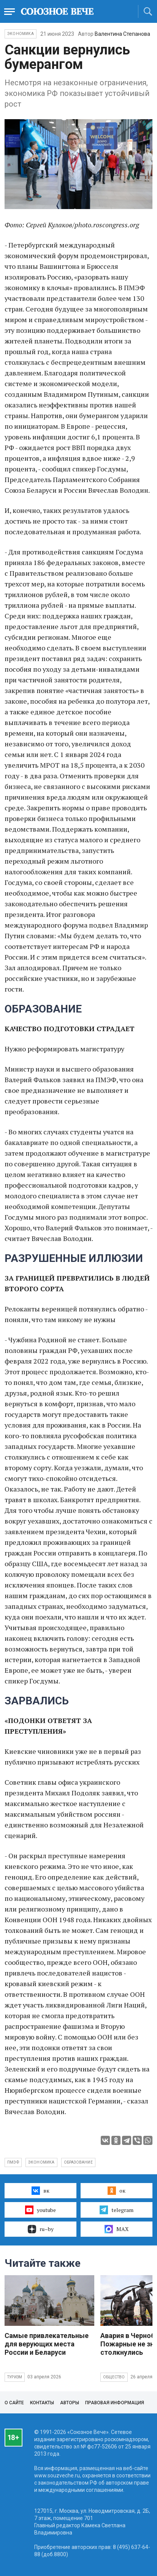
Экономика (20, 34)
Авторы (69, 2402)
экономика (41, 2162)
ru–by (41, 2229)
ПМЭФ (13, 2162)
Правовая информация (114, 2402)
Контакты (42, 2402)
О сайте (14, 2402)
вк (40, 2190)
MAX (116, 2229)
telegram (116, 2209)
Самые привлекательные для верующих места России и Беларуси (47, 2344)
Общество (114, 2377)
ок (116, 2190)
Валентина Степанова (122, 34)
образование (78, 2162)
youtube (40, 2209)
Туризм (14, 2377)
